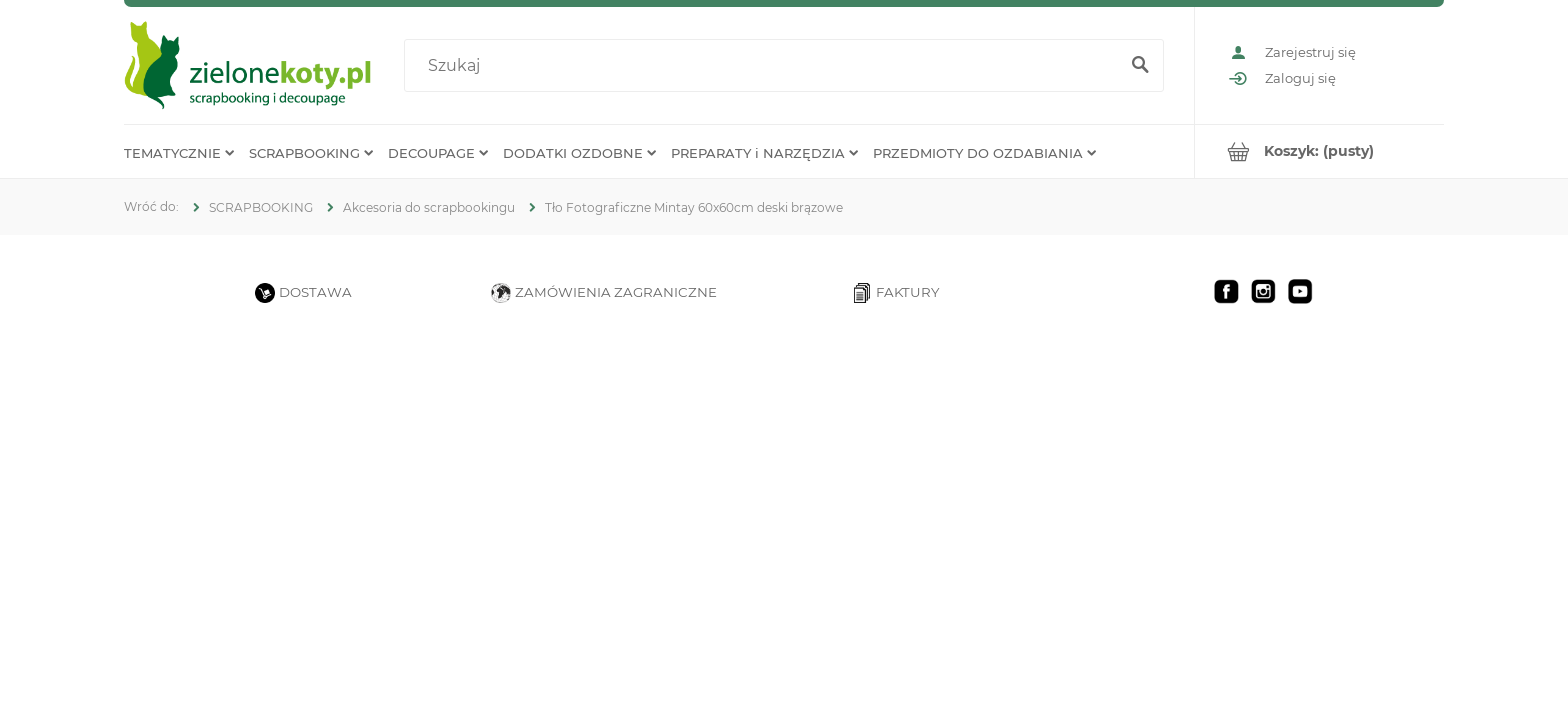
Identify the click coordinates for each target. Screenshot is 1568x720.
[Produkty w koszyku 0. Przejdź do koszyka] (1319, 151)
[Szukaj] (1140, 66)
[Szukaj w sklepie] (765, 66)
